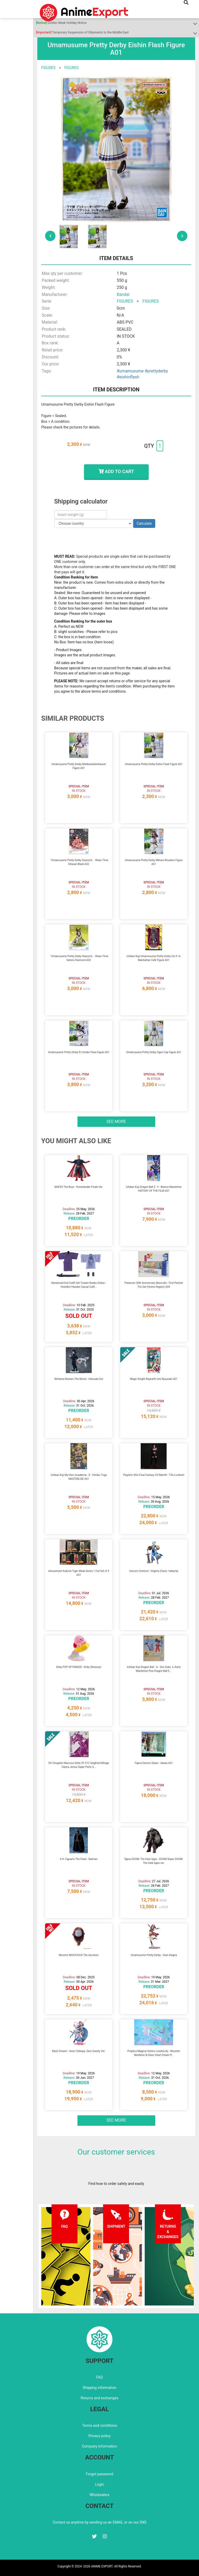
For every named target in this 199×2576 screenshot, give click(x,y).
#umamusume (130, 371)
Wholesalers (100, 2495)
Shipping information (99, 2388)
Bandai (123, 294)
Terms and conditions (99, 2425)
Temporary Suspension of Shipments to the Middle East (82, 32)
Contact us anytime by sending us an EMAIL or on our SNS (99, 2522)
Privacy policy (99, 2436)
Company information (99, 2446)
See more (116, 1121)
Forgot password (99, 2474)
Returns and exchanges (99, 2398)
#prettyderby (156, 371)
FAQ (99, 2377)
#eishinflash (128, 376)
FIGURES (48, 68)
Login (99, 2484)
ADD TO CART (116, 471)
